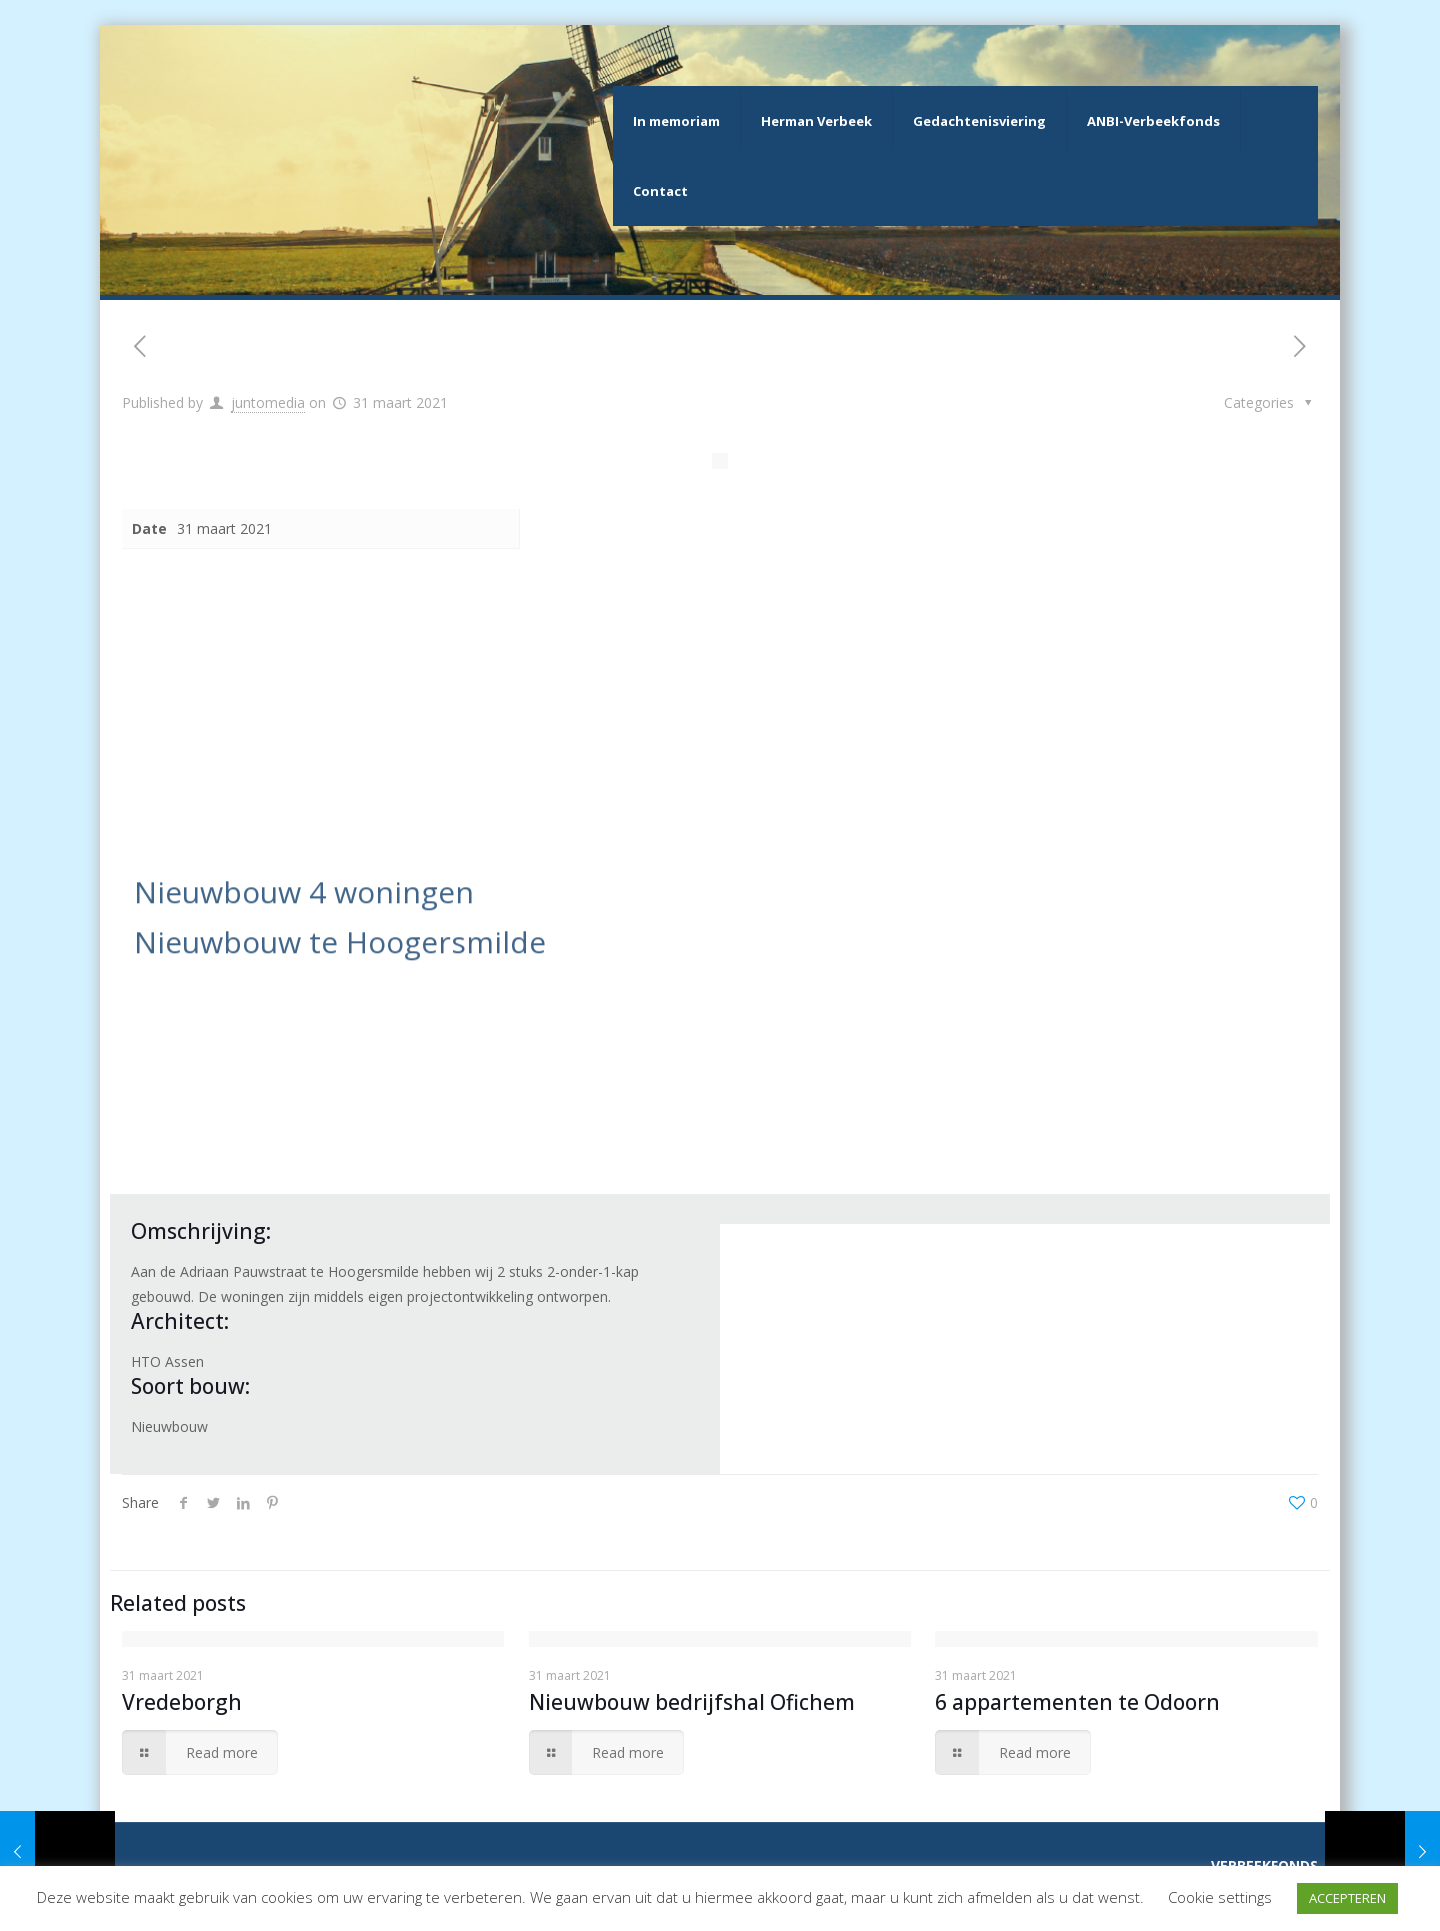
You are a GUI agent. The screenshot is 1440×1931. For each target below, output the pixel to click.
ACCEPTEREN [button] (1347, 1898)
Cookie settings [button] (1220, 1897)
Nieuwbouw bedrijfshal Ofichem (692, 1702)
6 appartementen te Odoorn (1077, 1702)
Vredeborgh (182, 1702)
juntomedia (268, 402)
